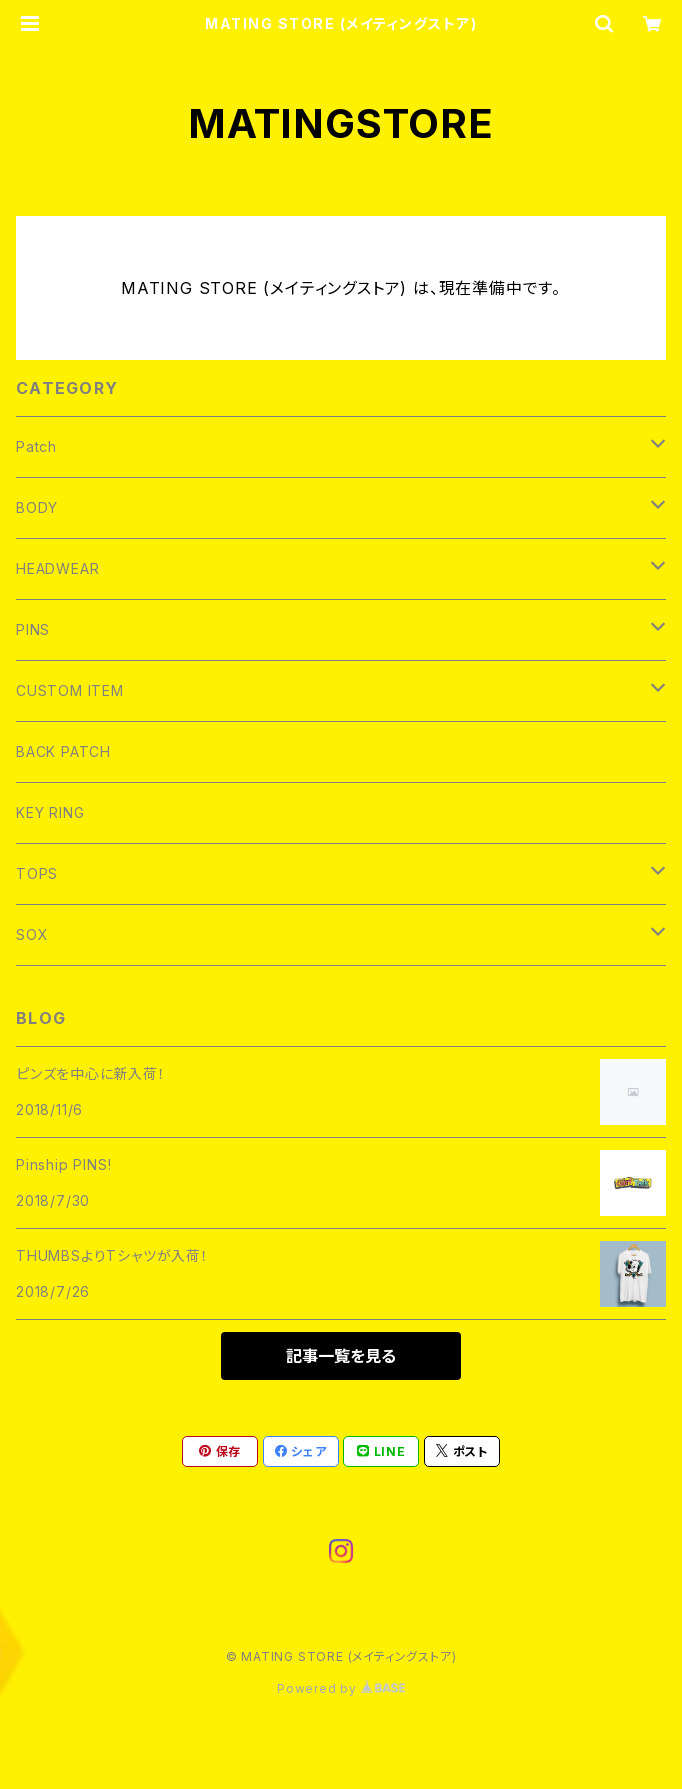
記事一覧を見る (341, 1356)
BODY (37, 507)
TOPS (37, 873)
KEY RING (50, 812)
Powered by (341, 1688)
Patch (36, 446)
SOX (32, 934)
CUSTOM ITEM (70, 690)
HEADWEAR (57, 568)
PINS (33, 629)
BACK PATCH (63, 751)
